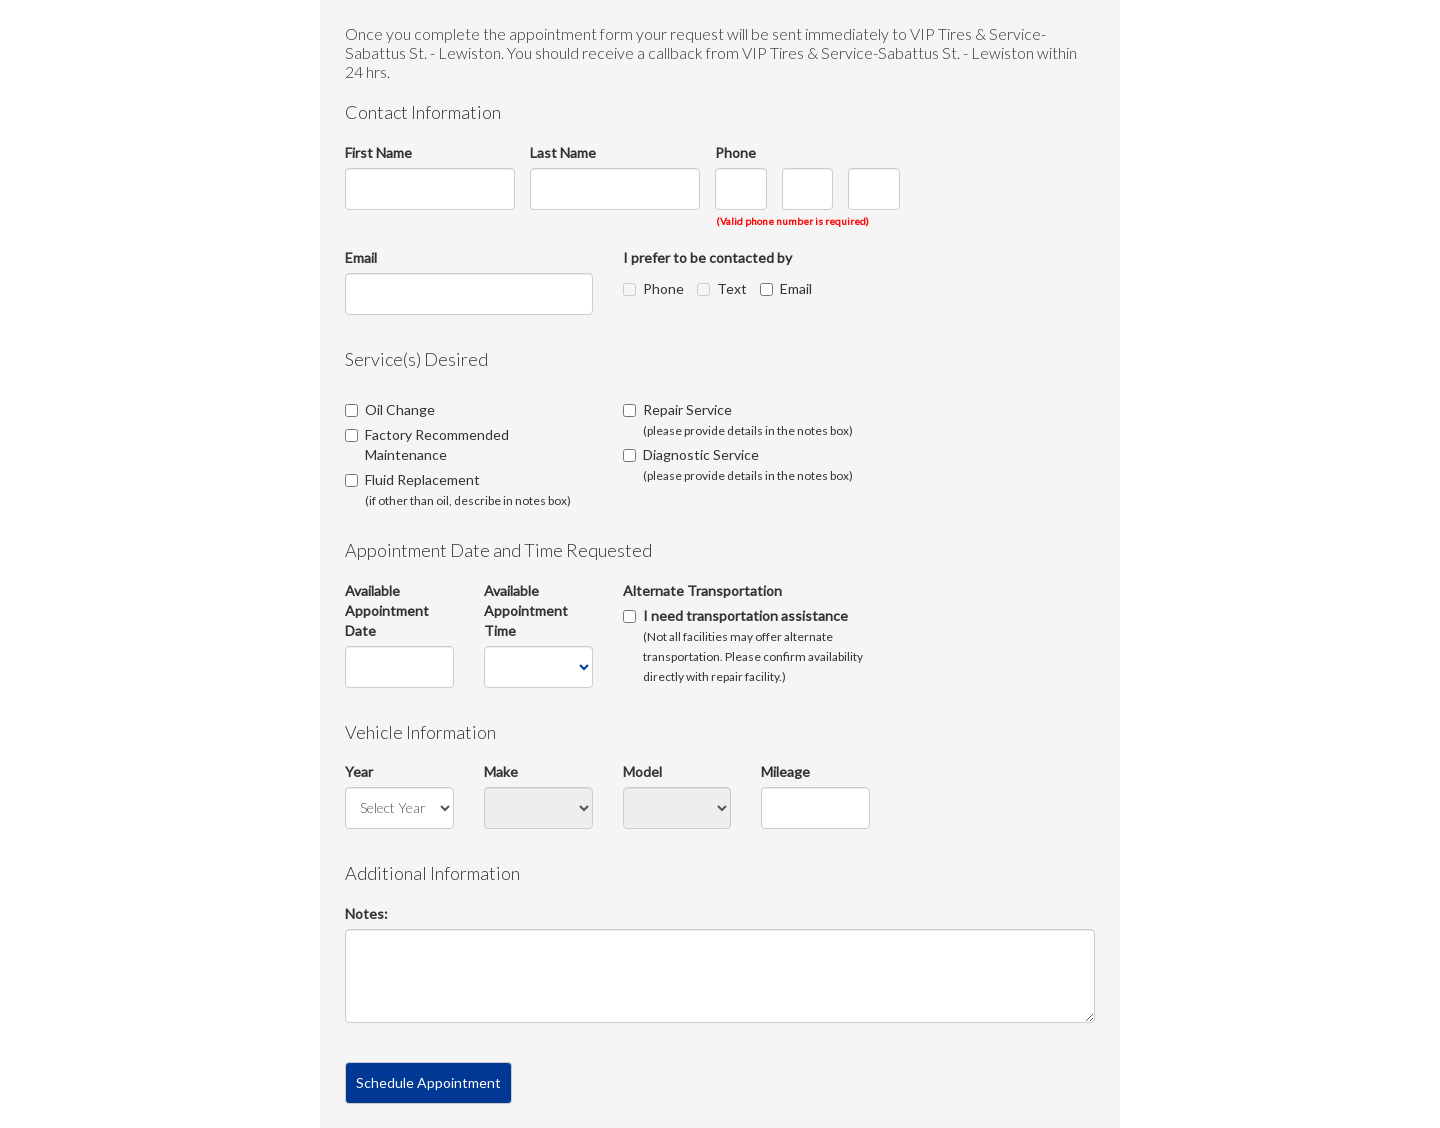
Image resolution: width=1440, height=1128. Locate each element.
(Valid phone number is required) (792, 221)
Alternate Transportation (702, 590)
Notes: (366, 913)
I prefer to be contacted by (707, 257)
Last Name (563, 152)
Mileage (785, 771)
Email (361, 257)
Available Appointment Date (387, 610)
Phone (735, 152)
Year (359, 771)
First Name (378, 152)
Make (501, 771)
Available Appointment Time (526, 610)
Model (642, 771)
